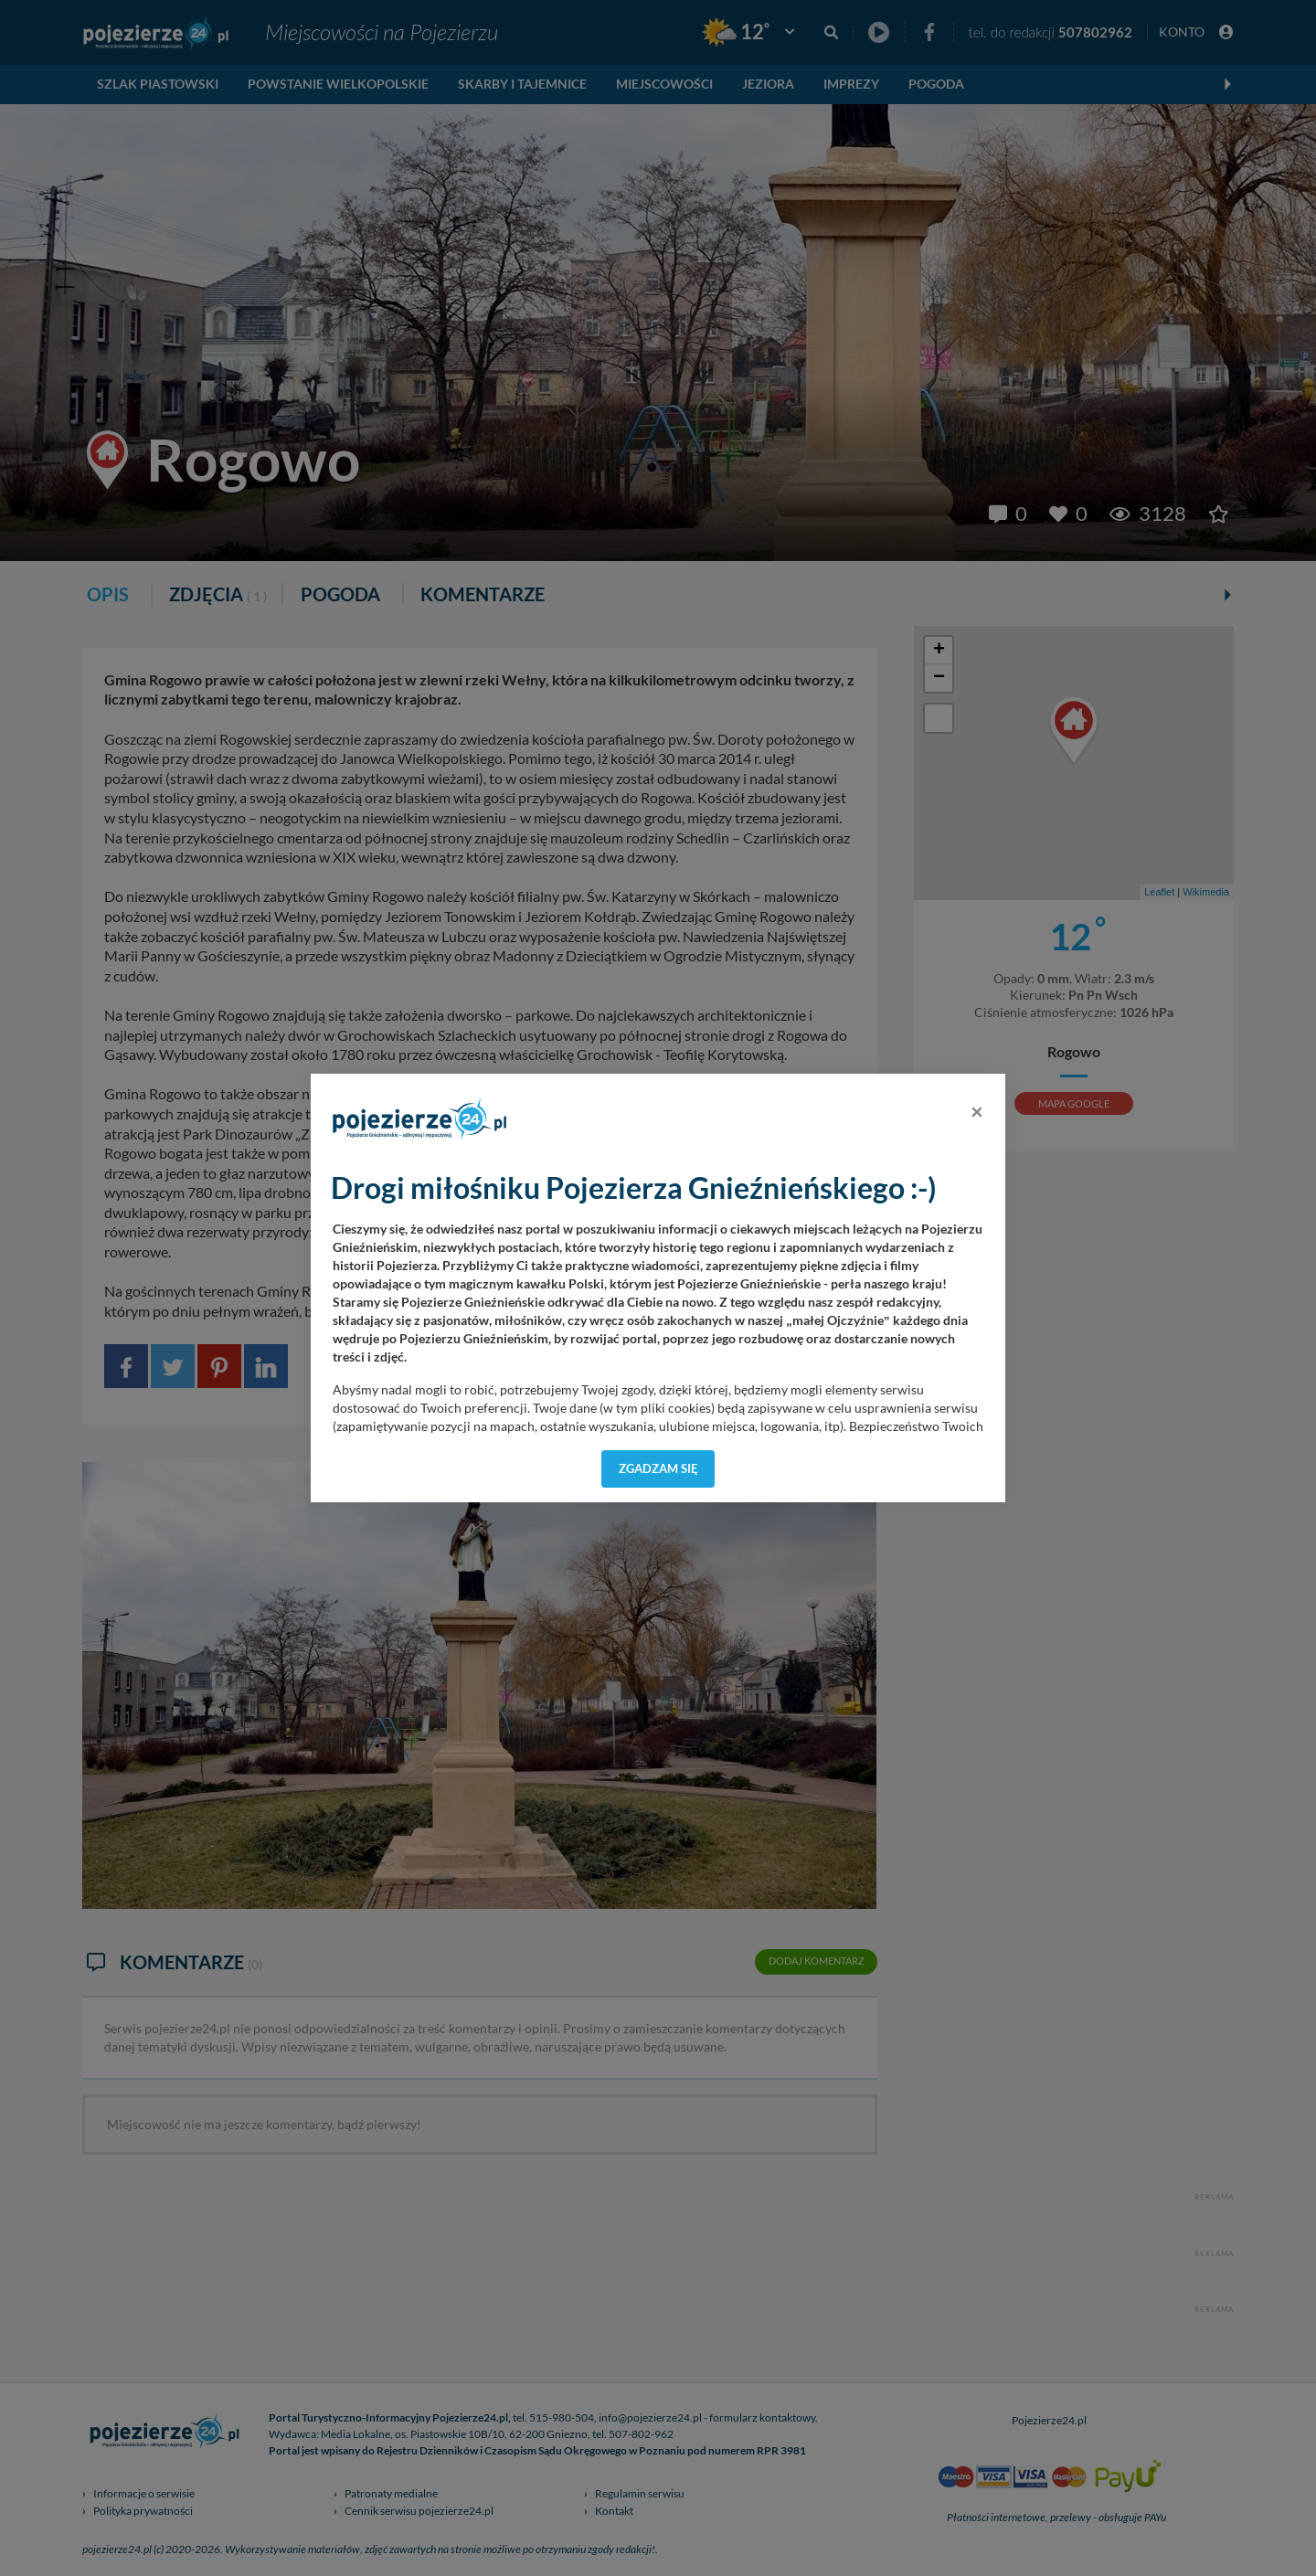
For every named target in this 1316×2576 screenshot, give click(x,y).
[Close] (977, 1111)
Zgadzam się (658, 1468)
